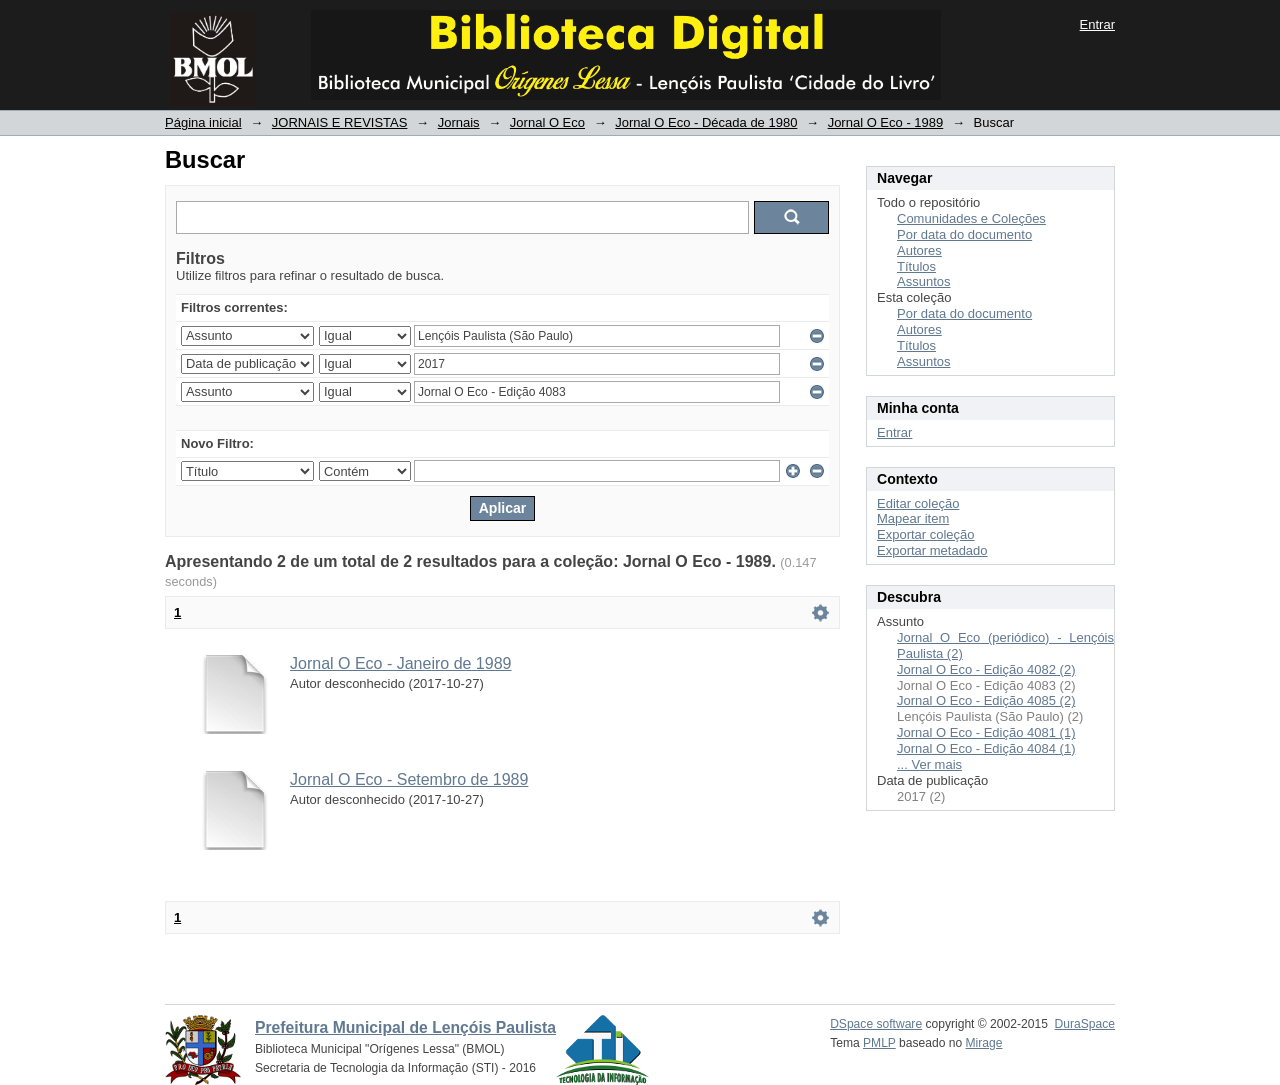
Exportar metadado (932, 550)
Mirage (984, 1043)
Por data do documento (964, 234)
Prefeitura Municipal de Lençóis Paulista (405, 1027)
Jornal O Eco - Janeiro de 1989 (400, 663)
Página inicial (203, 122)
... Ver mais (929, 764)
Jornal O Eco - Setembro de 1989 (409, 779)
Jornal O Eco (547, 122)
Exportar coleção (926, 534)
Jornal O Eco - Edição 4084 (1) (986, 748)
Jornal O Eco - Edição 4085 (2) (986, 700)
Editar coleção (918, 503)
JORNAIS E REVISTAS (340, 122)
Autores (919, 250)
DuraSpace (1085, 1024)
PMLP (879, 1043)
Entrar (1097, 24)
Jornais (459, 122)
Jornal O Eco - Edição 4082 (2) (986, 669)
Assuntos (923, 281)
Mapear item (913, 518)
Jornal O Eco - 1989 (886, 122)
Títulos (916, 266)
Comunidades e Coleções (971, 218)
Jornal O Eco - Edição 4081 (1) (986, 732)
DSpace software (876, 1024)
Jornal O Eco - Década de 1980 (706, 122)
